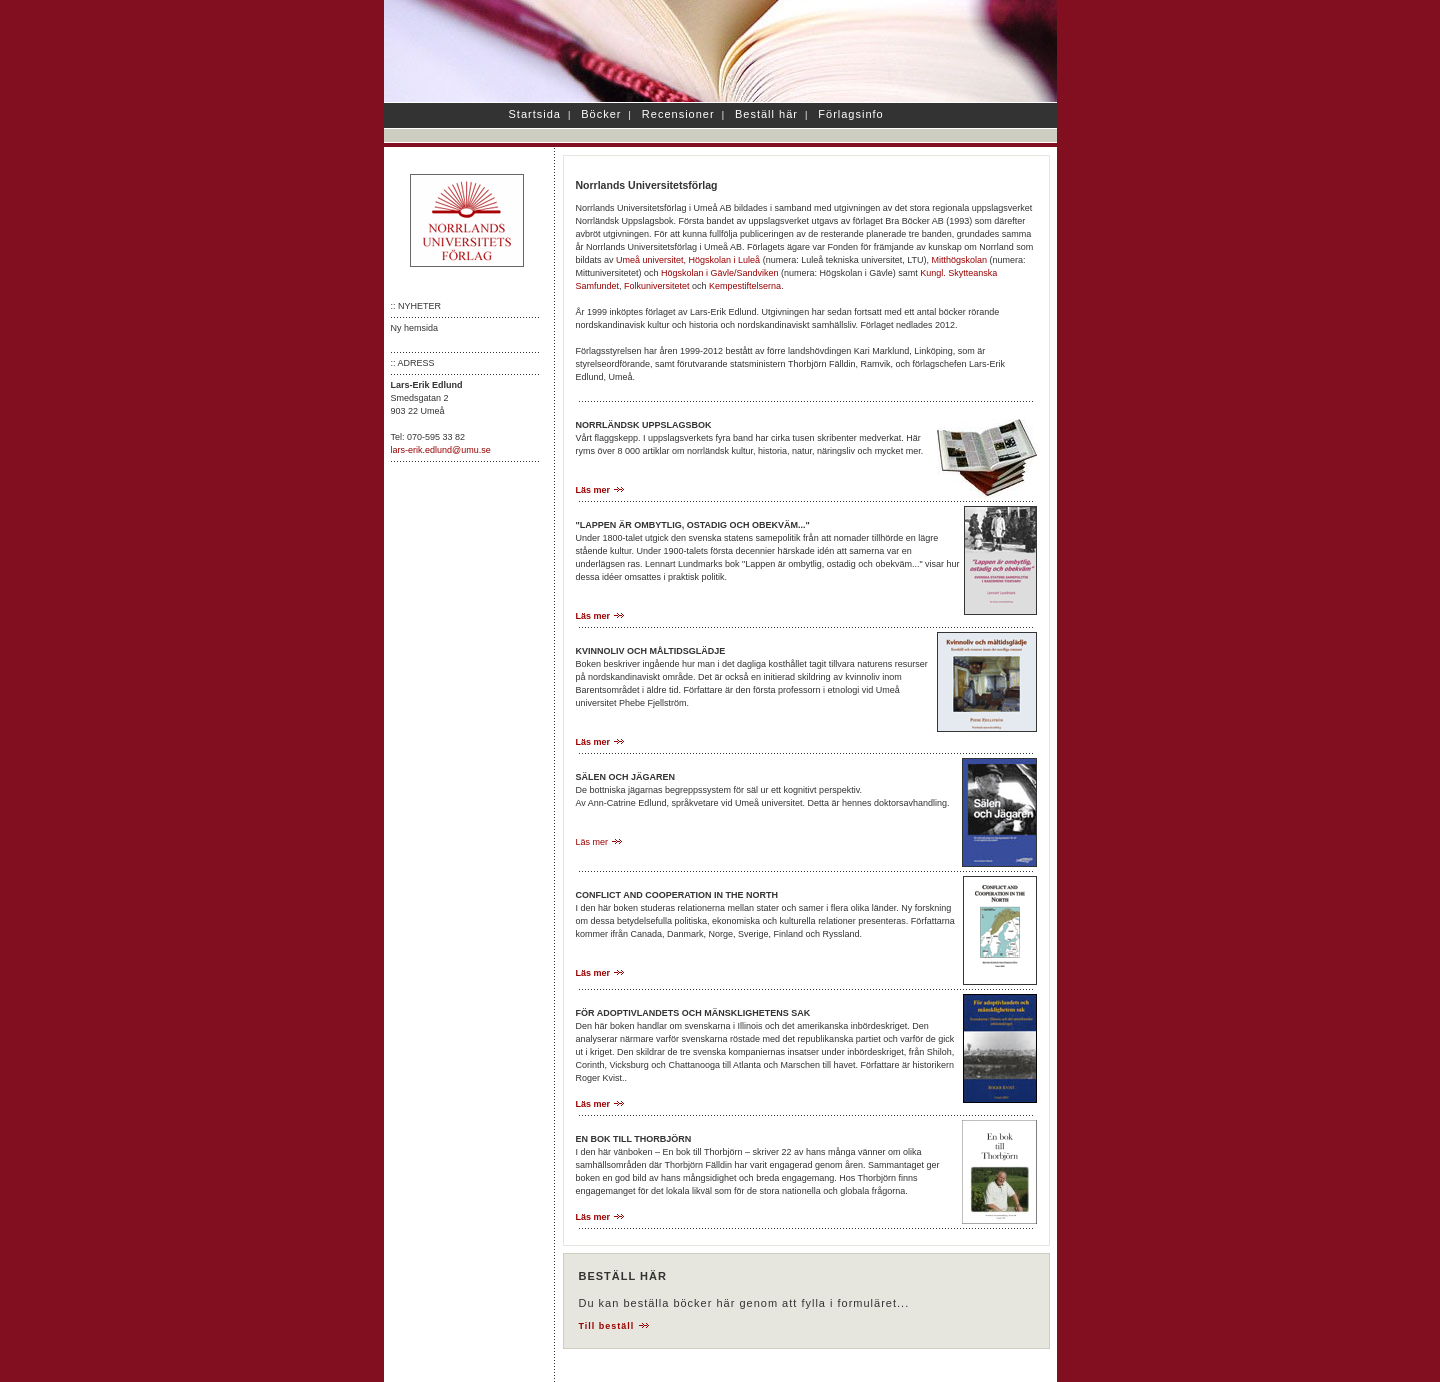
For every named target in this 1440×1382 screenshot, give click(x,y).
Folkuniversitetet (657, 286)
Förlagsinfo (850, 114)
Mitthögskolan (960, 260)
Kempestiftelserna (745, 286)
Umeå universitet (650, 260)
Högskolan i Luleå (725, 260)
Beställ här (766, 114)
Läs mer (600, 490)
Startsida (535, 114)
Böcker (601, 114)
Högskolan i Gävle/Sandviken (720, 273)
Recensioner (678, 114)
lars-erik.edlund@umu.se (441, 450)
